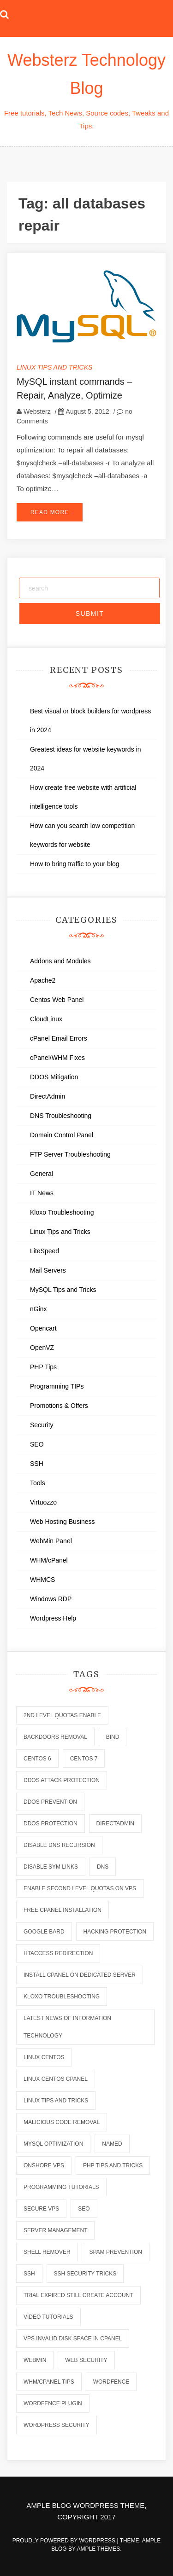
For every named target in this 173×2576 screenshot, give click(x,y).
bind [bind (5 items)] (112, 1737)
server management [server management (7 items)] (55, 2230)
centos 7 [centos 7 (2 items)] (84, 1758)
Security (42, 1425)
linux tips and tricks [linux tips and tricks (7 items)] (56, 2100)
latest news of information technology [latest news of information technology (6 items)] (67, 2027)
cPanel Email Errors (58, 1038)
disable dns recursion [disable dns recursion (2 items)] (59, 1845)
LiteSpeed (44, 1251)
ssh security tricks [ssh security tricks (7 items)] (85, 2273)
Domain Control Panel (61, 1135)
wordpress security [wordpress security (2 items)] (56, 2425)
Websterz (37, 411)
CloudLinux (46, 1019)
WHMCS (42, 1579)
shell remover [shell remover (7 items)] (47, 2252)
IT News (42, 1193)
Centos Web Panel (57, 999)
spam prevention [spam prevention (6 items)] (115, 2252)
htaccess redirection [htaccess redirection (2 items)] (58, 1953)
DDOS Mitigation (54, 1077)
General (41, 1173)
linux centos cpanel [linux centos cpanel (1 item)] (56, 2079)
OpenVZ (42, 1347)
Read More (49, 512)
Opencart (43, 1328)
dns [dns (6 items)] (102, 1867)
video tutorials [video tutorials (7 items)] (48, 2317)
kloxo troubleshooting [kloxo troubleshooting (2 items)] (62, 1996)
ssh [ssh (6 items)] (29, 2273)
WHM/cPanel (49, 1560)
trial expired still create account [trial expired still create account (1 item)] (78, 2295)
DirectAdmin (47, 1096)
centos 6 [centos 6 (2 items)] (37, 1758)
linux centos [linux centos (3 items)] (44, 2057)
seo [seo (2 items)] (83, 2209)
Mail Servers (48, 1270)
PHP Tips (43, 1367)
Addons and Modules (60, 961)
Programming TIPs (57, 1386)
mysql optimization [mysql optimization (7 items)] (53, 2144)
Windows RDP (51, 1599)
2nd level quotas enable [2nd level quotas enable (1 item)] (62, 1715)
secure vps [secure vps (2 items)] (41, 2209)
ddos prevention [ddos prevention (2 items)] (50, 1802)
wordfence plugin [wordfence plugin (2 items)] (53, 2403)
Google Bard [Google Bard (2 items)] (44, 1931)
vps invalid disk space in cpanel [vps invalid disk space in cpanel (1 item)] (73, 2338)
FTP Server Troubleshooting (70, 1154)
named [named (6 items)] (112, 2144)
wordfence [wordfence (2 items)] (111, 2382)
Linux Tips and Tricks (54, 367)
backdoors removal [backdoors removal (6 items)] (55, 1737)
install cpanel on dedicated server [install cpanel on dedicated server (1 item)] (80, 1975)
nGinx (38, 1309)
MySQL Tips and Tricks (63, 1289)
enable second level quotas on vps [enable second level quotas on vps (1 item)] (80, 1888)
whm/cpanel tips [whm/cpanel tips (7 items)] (49, 2382)
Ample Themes (98, 2549)
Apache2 (42, 980)
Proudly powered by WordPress (64, 2540)
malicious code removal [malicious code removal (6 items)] (62, 2122)
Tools (37, 1483)
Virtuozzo (43, 1502)
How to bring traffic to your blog (74, 864)
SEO (37, 1444)
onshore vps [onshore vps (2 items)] (44, 2165)
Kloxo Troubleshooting (62, 1212)
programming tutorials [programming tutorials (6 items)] (61, 2187)
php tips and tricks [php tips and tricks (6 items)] (113, 2165)
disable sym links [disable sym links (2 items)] (51, 1867)
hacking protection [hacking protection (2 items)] (115, 1931)
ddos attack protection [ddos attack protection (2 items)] (62, 1780)
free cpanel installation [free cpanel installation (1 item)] (62, 1910)
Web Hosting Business (62, 1521)
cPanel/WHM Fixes (57, 1057)
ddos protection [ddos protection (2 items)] (51, 1823)
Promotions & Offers (59, 1405)
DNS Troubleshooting (60, 1115)
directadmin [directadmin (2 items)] (115, 1823)
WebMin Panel (51, 1541)
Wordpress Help (53, 1618)
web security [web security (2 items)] (86, 2360)
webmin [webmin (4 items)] (35, 2360)
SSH (36, 1463)
